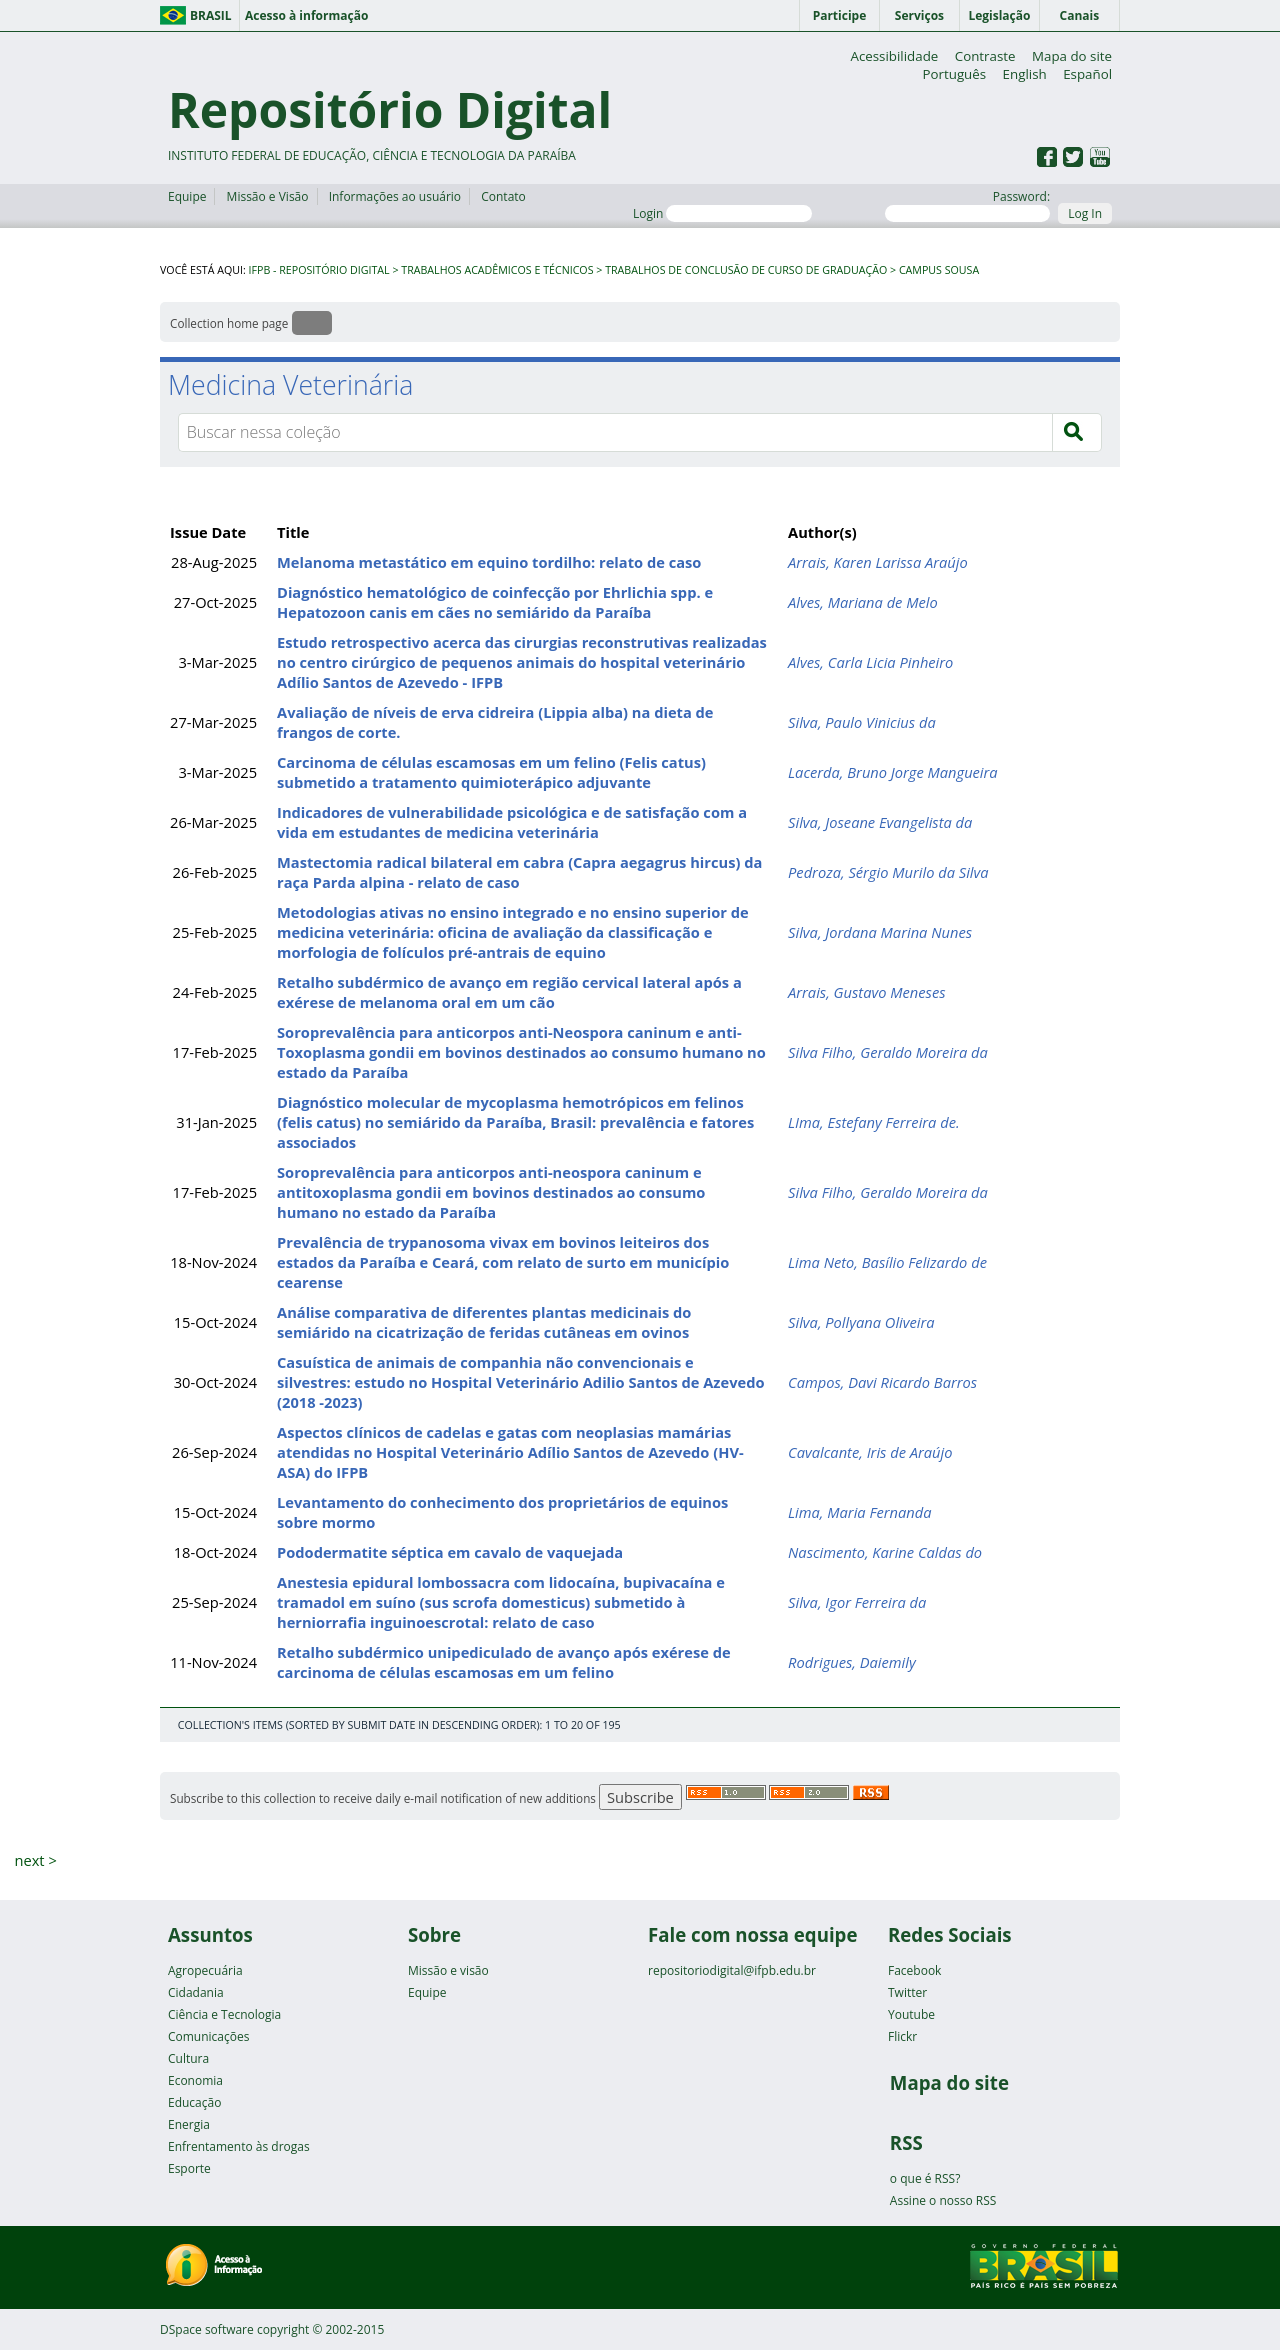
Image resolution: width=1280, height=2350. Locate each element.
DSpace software (207, 2329)
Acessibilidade (894, 56)
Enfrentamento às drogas (239, 2146)
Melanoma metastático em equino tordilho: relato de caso (489, 562)
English (1025, 74)
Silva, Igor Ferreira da (857, 1602)
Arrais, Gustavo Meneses (866, 992)
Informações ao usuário (395, 196)
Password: (967, 205)
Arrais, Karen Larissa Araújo (878, 562)
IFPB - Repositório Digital (319, 270)
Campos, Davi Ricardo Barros (882, 1382)
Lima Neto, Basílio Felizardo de (887, 1262)
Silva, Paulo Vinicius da (862, 722)
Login (722, 213)
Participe (840, 15)
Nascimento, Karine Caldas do (885, 1552)
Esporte (189, 2168)
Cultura (188, 2058)
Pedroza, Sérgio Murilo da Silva (888, 872)
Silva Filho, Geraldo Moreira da (888, 1052)
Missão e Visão (268, 196)
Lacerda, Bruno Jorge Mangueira (893, 772)
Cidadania (196, 1992)
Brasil (211, 15)
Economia (195, 2080)
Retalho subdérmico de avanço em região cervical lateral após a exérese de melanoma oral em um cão (509, 992)
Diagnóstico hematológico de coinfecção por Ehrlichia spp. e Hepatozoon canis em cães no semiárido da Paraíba (495, 602)
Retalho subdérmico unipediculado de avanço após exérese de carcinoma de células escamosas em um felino (504, 1662)
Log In (1085, 213)
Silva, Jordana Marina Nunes (880, 932)
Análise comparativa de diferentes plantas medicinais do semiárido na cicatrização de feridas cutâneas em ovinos (484, 1322)
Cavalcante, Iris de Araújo (870, 1452)
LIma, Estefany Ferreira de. (874, 1122)
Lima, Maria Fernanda (859, 1512)
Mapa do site (1072, 56)
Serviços (919, 15)
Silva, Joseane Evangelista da (880, 822)
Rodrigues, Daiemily (852, 1662)
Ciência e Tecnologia (224, 2014)
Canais (1080, 15)
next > (35, 1860)
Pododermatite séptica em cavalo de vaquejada (450, 1552)
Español (1087, 74)
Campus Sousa (939, 270)
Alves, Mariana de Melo (863, 602)
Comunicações (208, 2036)
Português (954, 74)
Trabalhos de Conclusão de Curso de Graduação (746, 270)
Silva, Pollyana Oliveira (861, 1322)
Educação (194, 2102)
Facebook (914, 1970)
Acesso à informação (306, 15)
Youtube (911, 2014)
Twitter (907, 1992)
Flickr (902, 2036)
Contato (503, 196)
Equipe (187, 196)
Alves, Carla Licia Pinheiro (870, 662)
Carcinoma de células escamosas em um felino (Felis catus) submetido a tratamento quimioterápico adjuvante (491, 772)
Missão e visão (448, 1970)
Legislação (999, 15)
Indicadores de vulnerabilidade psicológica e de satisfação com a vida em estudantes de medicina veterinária (512, 822)
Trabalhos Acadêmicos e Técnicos (497, 270)
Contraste (985, 56)
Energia (189, 2124)
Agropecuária (205, 1970)
